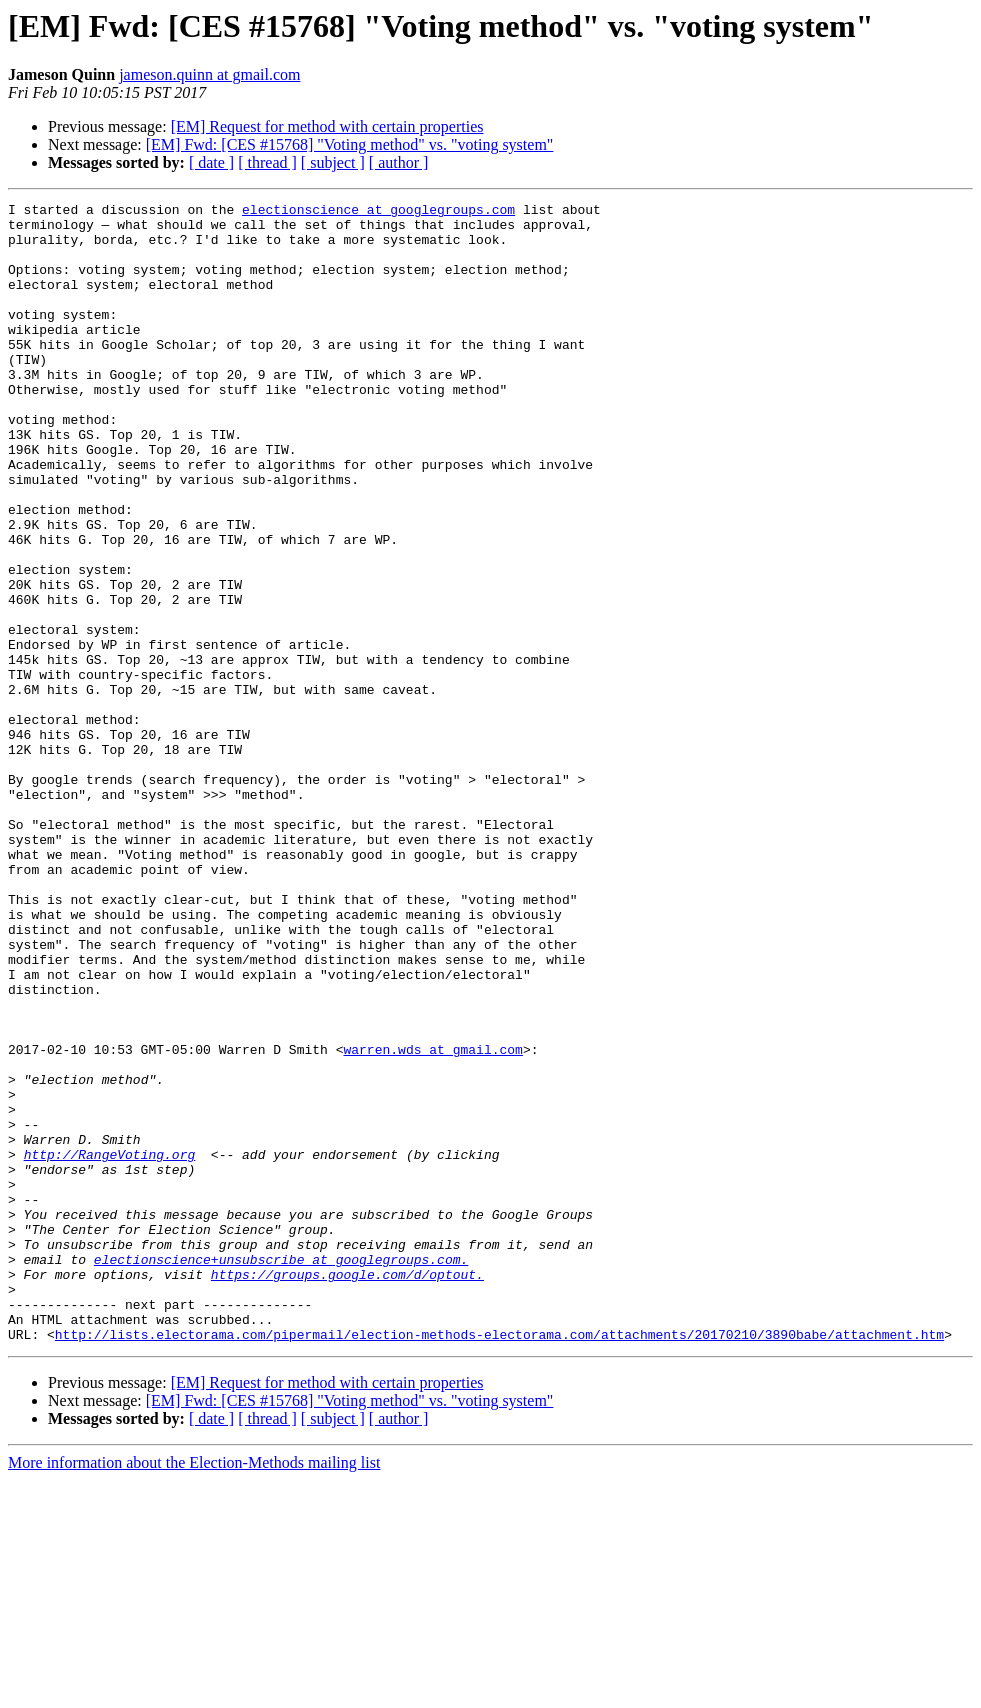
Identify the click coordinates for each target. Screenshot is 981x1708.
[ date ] (211, 162)
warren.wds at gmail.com (432, 1220)
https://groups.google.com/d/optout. (347, 1490)
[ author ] (399, 162)
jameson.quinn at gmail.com (209, 74)
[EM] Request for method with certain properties (327, 126)
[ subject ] (333, 162)
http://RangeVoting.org (110, 1346)
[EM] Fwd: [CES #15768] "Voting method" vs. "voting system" (350, 144)
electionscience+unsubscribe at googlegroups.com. (281, 1472)
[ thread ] (267, 162)
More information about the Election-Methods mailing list (194, 1690)
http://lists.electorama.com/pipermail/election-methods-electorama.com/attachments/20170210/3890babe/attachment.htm (499, 1562)
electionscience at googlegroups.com (378, 212)
